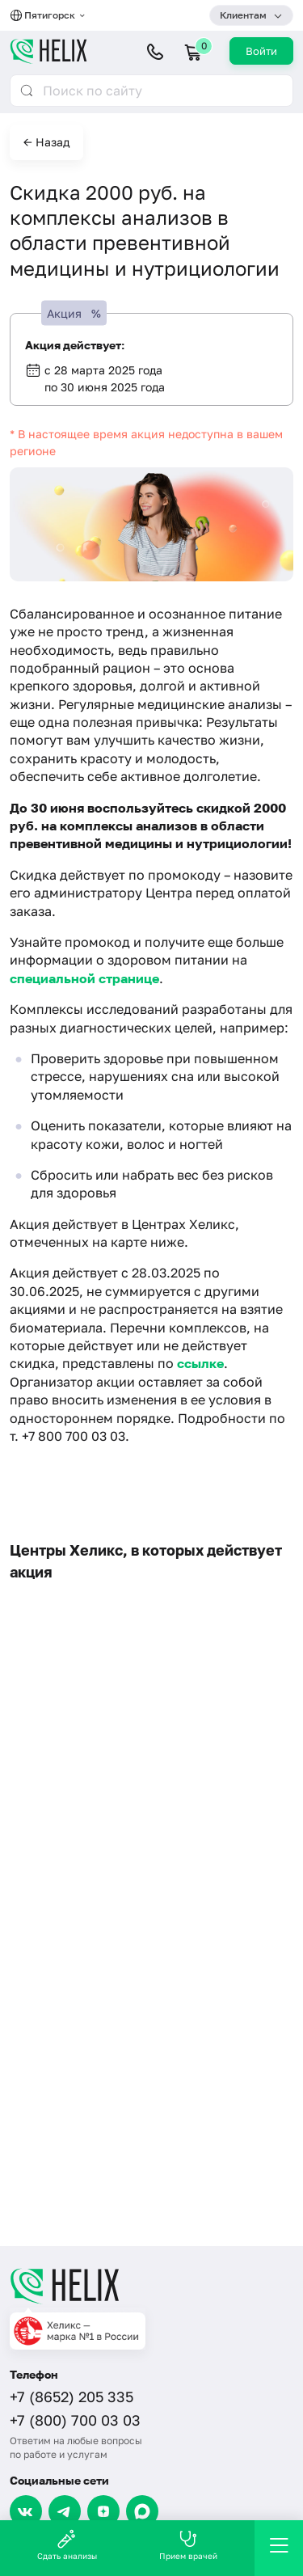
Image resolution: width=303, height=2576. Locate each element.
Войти (261, 50)
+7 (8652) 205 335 (71, 2396)
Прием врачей (188, 2545)
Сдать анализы (67, 2545)
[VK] (26, 2511)
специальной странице (84, 978)
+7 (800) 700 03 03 (75, 2420)
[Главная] (151, 2285)
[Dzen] (103, 2511)
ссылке (200, 1363)
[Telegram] (64, 2511)
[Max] (142, 2511)
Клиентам (243, 15)
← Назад (46, 142)
